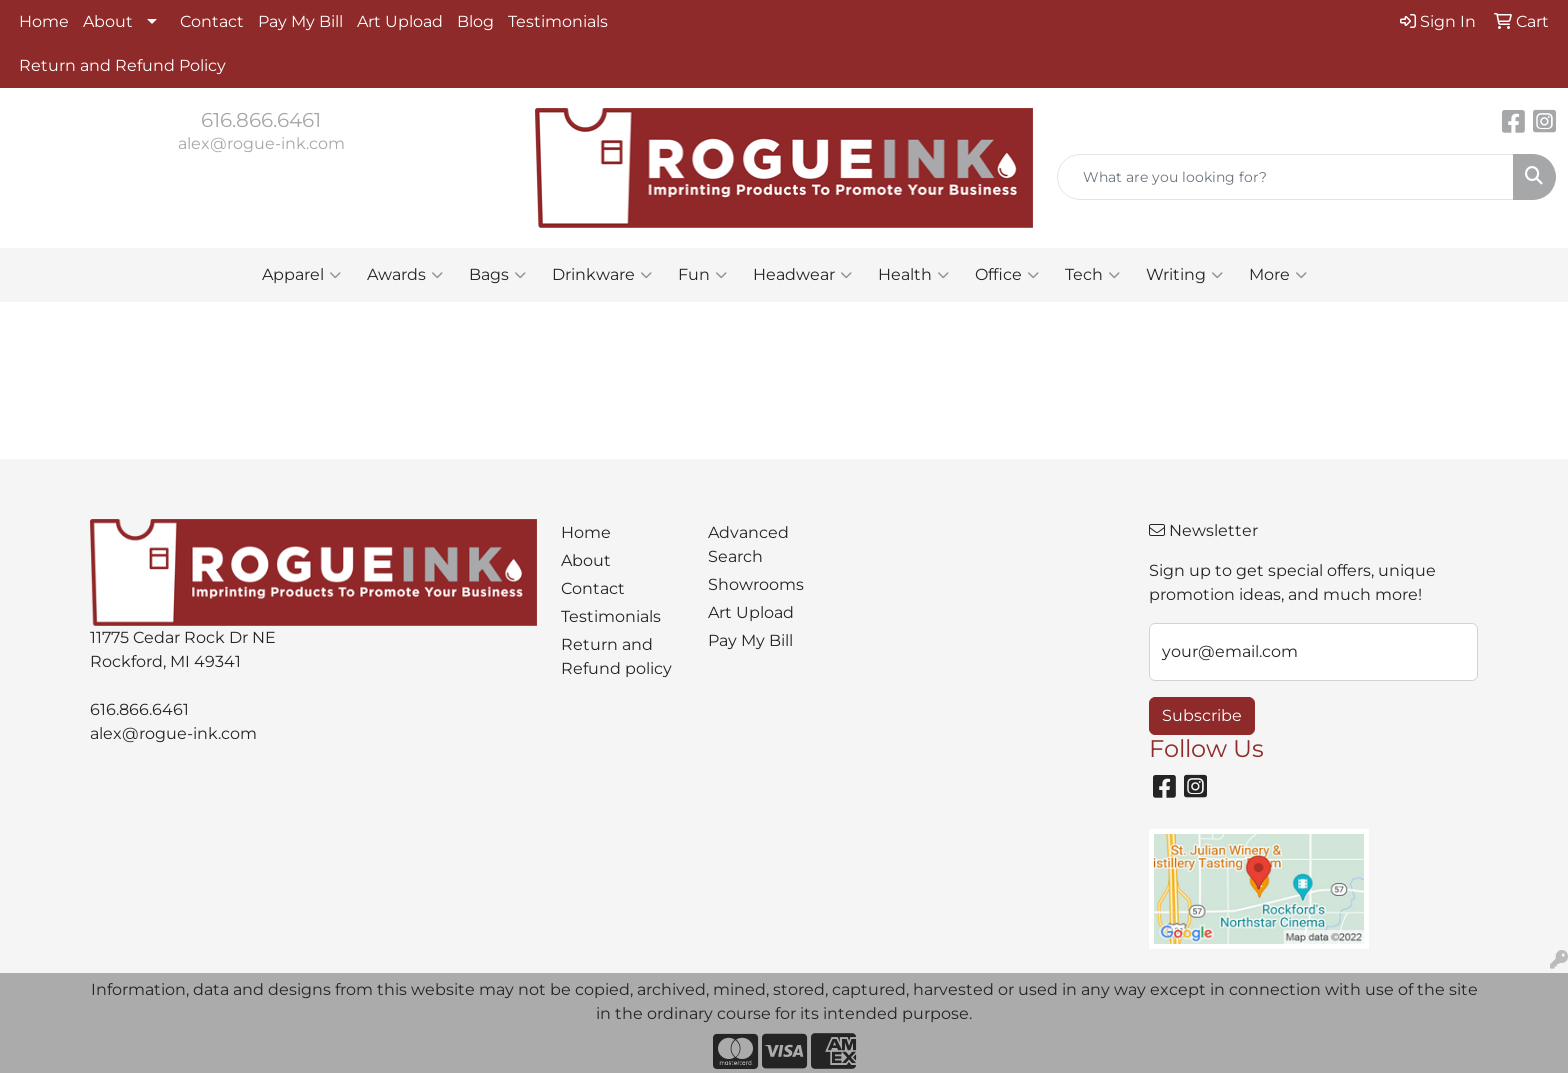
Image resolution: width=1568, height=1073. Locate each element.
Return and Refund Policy (122, 65)
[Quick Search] (1285, 177)
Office (1007, 275)
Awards (405, 275)
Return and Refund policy (616, 656)
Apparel (301, 275)
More (1278, 275)
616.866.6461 (261, 120)
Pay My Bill (300, 21)
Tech (1092, 275)
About (108, 21)
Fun (702, 275)
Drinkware (602, 275)
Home (44, 21)
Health (913, 275)
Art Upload (400, 21)
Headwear (802, 275)
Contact (212, 21)
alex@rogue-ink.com (261, 143)
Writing (1184, 275)
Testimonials (558, 21)
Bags (497, 275)
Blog (475, 21)
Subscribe (1202, 715)
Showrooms (756, 584)
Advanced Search (748, 544)
